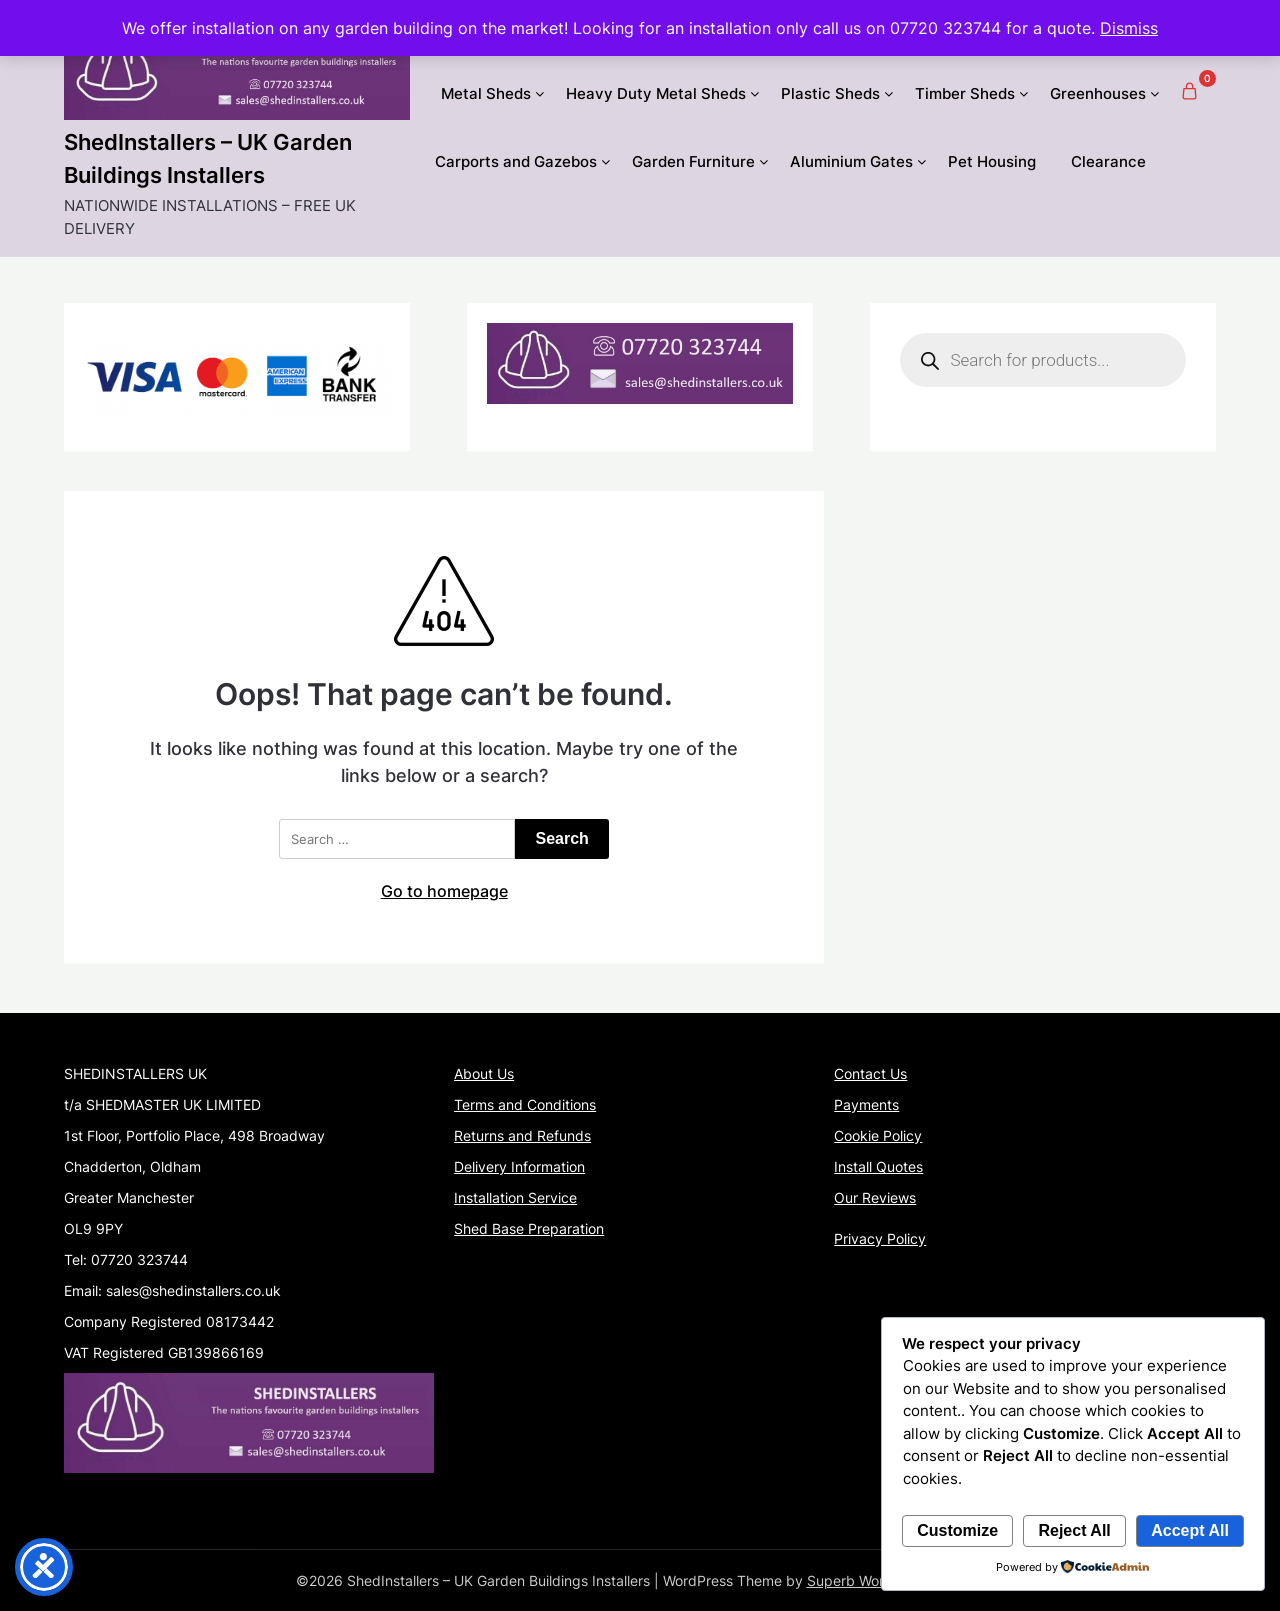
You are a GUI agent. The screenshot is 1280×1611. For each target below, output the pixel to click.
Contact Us (870, 1073)
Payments (866, 1104)
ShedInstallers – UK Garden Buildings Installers (208, 158)
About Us (484, 1073)
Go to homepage (444, 891)
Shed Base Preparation (529, 1228)
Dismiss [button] (1129, 28)
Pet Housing (992, 161)
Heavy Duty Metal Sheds (656, 93)
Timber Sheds (965, 93)
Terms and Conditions (525, 1104)
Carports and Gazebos (516, 161)
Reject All (1074, 1530)
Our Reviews (875, 1197)
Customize (957, 1530)
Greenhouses (1098, 93)
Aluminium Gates (851, 161)
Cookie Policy (878, 1135)
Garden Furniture (693, 161)
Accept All (1190, 1530)
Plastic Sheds (830, 93)
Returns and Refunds (522, 1135)
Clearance (1108, 161)
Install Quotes (878, 1166)
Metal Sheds (486, 93)
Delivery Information (519, 1166)
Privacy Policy (880, 1238)
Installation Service (515, 1197)
